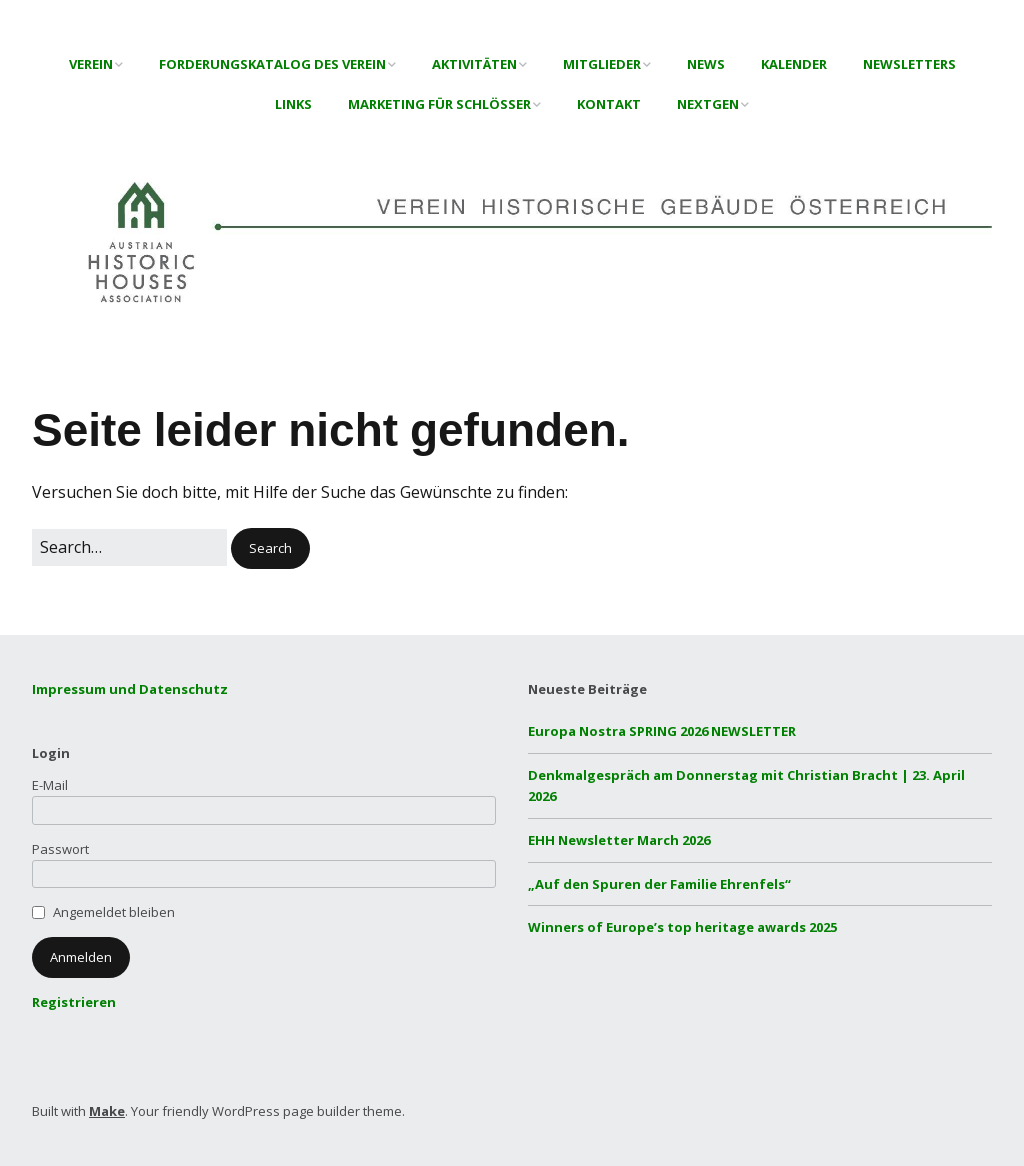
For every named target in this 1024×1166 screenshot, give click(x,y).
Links (293, 104)
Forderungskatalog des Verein (272, 64)
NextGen (708, 104)
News (706, 64)
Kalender (794, 64)
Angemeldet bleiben (114, 912)
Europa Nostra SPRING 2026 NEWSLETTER (662, 731)
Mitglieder (602, 64)
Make (107, 1111)
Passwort (60, 849)
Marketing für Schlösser (439, 104)
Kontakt (609, 104)
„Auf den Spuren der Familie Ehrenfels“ (659, 884)
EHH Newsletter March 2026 (619, 840)
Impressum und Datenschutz (130, 689)
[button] (270, 548)
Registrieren (74, 1002)
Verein (91, 64)
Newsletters (909, 64)
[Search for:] (129, 548)
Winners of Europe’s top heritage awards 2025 (682, 927)
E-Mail (50, 785)
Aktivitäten (474, 64)
